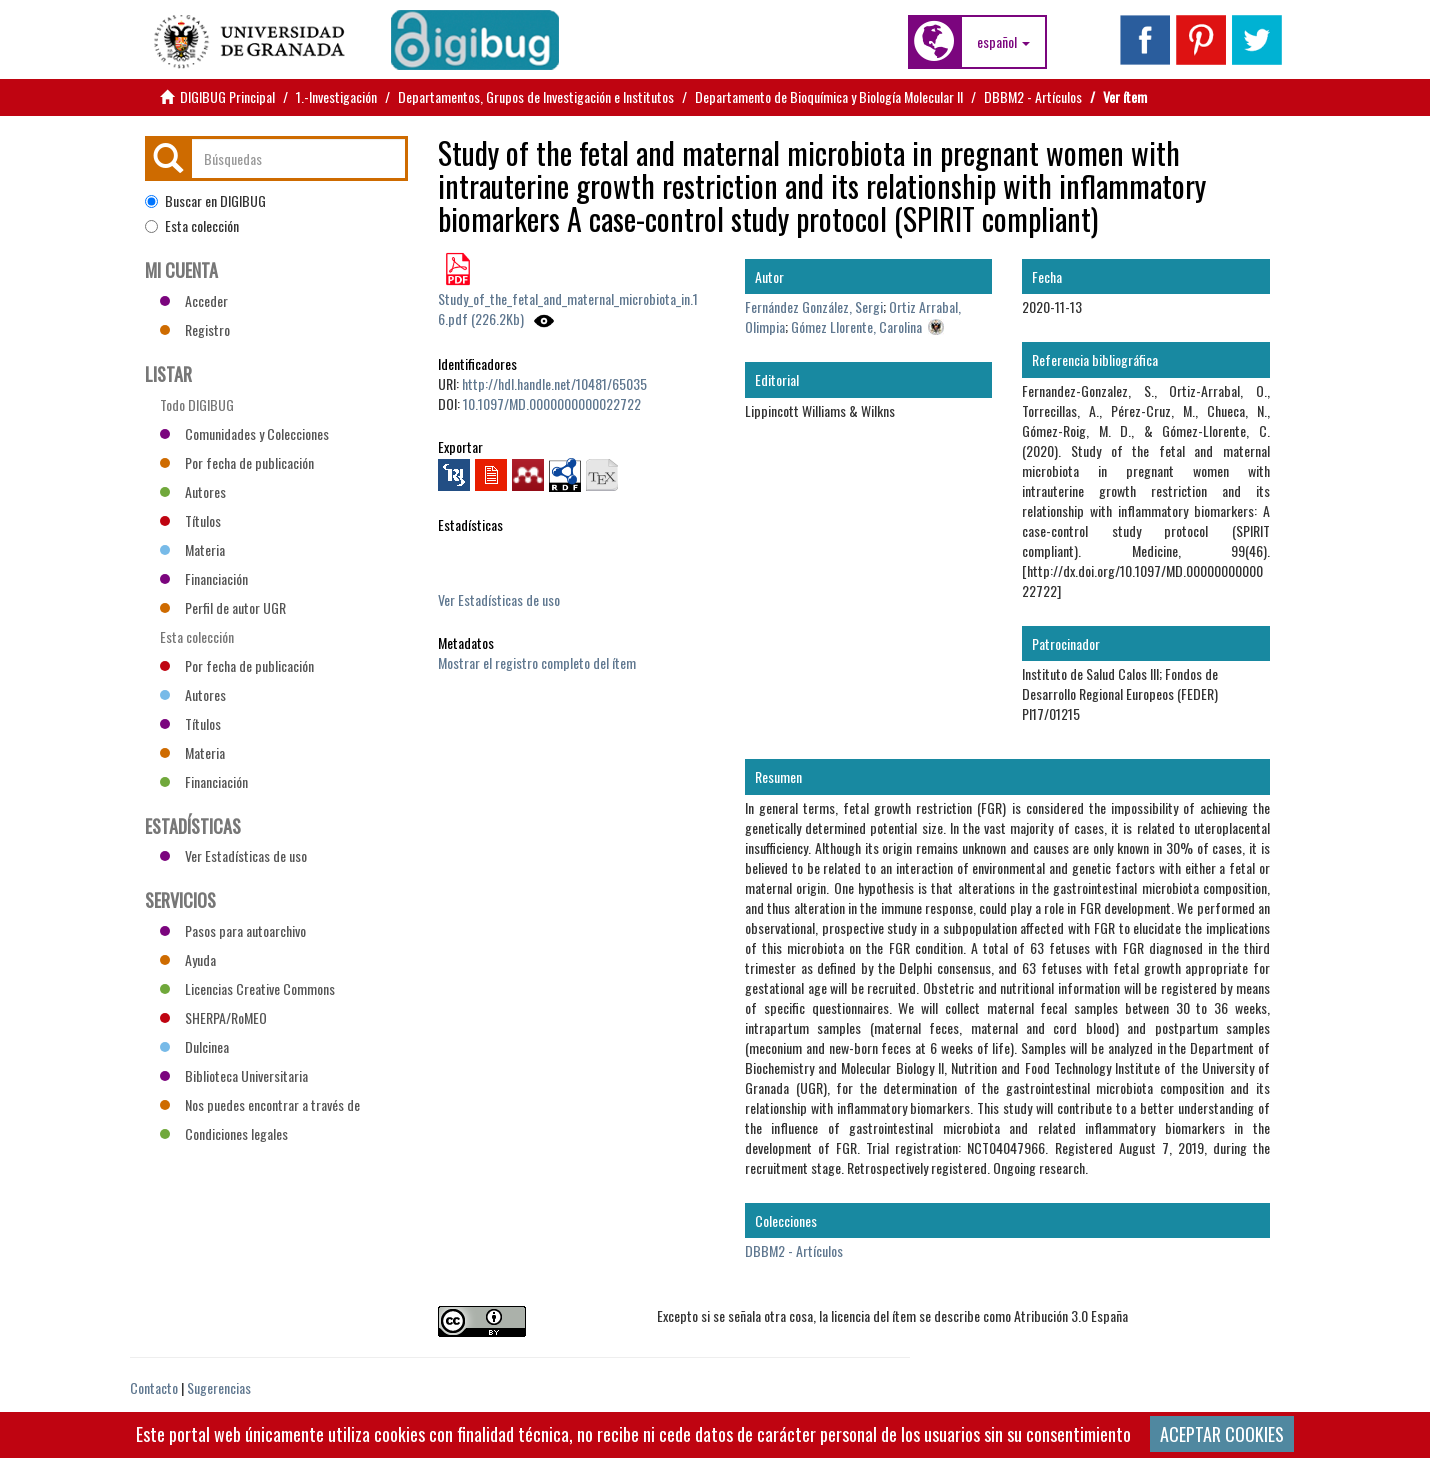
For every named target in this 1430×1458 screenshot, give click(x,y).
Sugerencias (219, 1387)
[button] (1003, 42)
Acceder (194, 300)
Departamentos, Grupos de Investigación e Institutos (536, 96)
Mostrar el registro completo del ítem (537, 662)
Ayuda (188, 959)
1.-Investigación (336, 96)
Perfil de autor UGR (223, 607)
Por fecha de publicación (237, 462)
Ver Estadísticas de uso (499, 599)
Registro (195, 329)
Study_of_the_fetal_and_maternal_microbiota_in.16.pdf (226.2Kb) (568, 308)
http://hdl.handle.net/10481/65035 (554, 383)
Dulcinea (194, 1046)
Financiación (204, 578)
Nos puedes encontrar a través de (260, 1104)
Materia (192, 549)
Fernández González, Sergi (814, 306)
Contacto (154, 1387)
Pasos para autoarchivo (233, 930)
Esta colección (192, 226)
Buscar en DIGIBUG (205, 201)
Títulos (190, 520)
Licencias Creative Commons (247, 988)
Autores (193, 491)
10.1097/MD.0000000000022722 (552, 403)
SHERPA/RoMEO (213, 1017)
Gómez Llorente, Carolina (856, 326)
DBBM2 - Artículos (1033, 96)
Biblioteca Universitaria (234, 1075)
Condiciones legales (224, 1133)
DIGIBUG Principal (227, 96)
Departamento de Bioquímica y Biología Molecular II (829, 96)
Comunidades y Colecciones (244, 433)
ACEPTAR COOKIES (1222, 1434)
